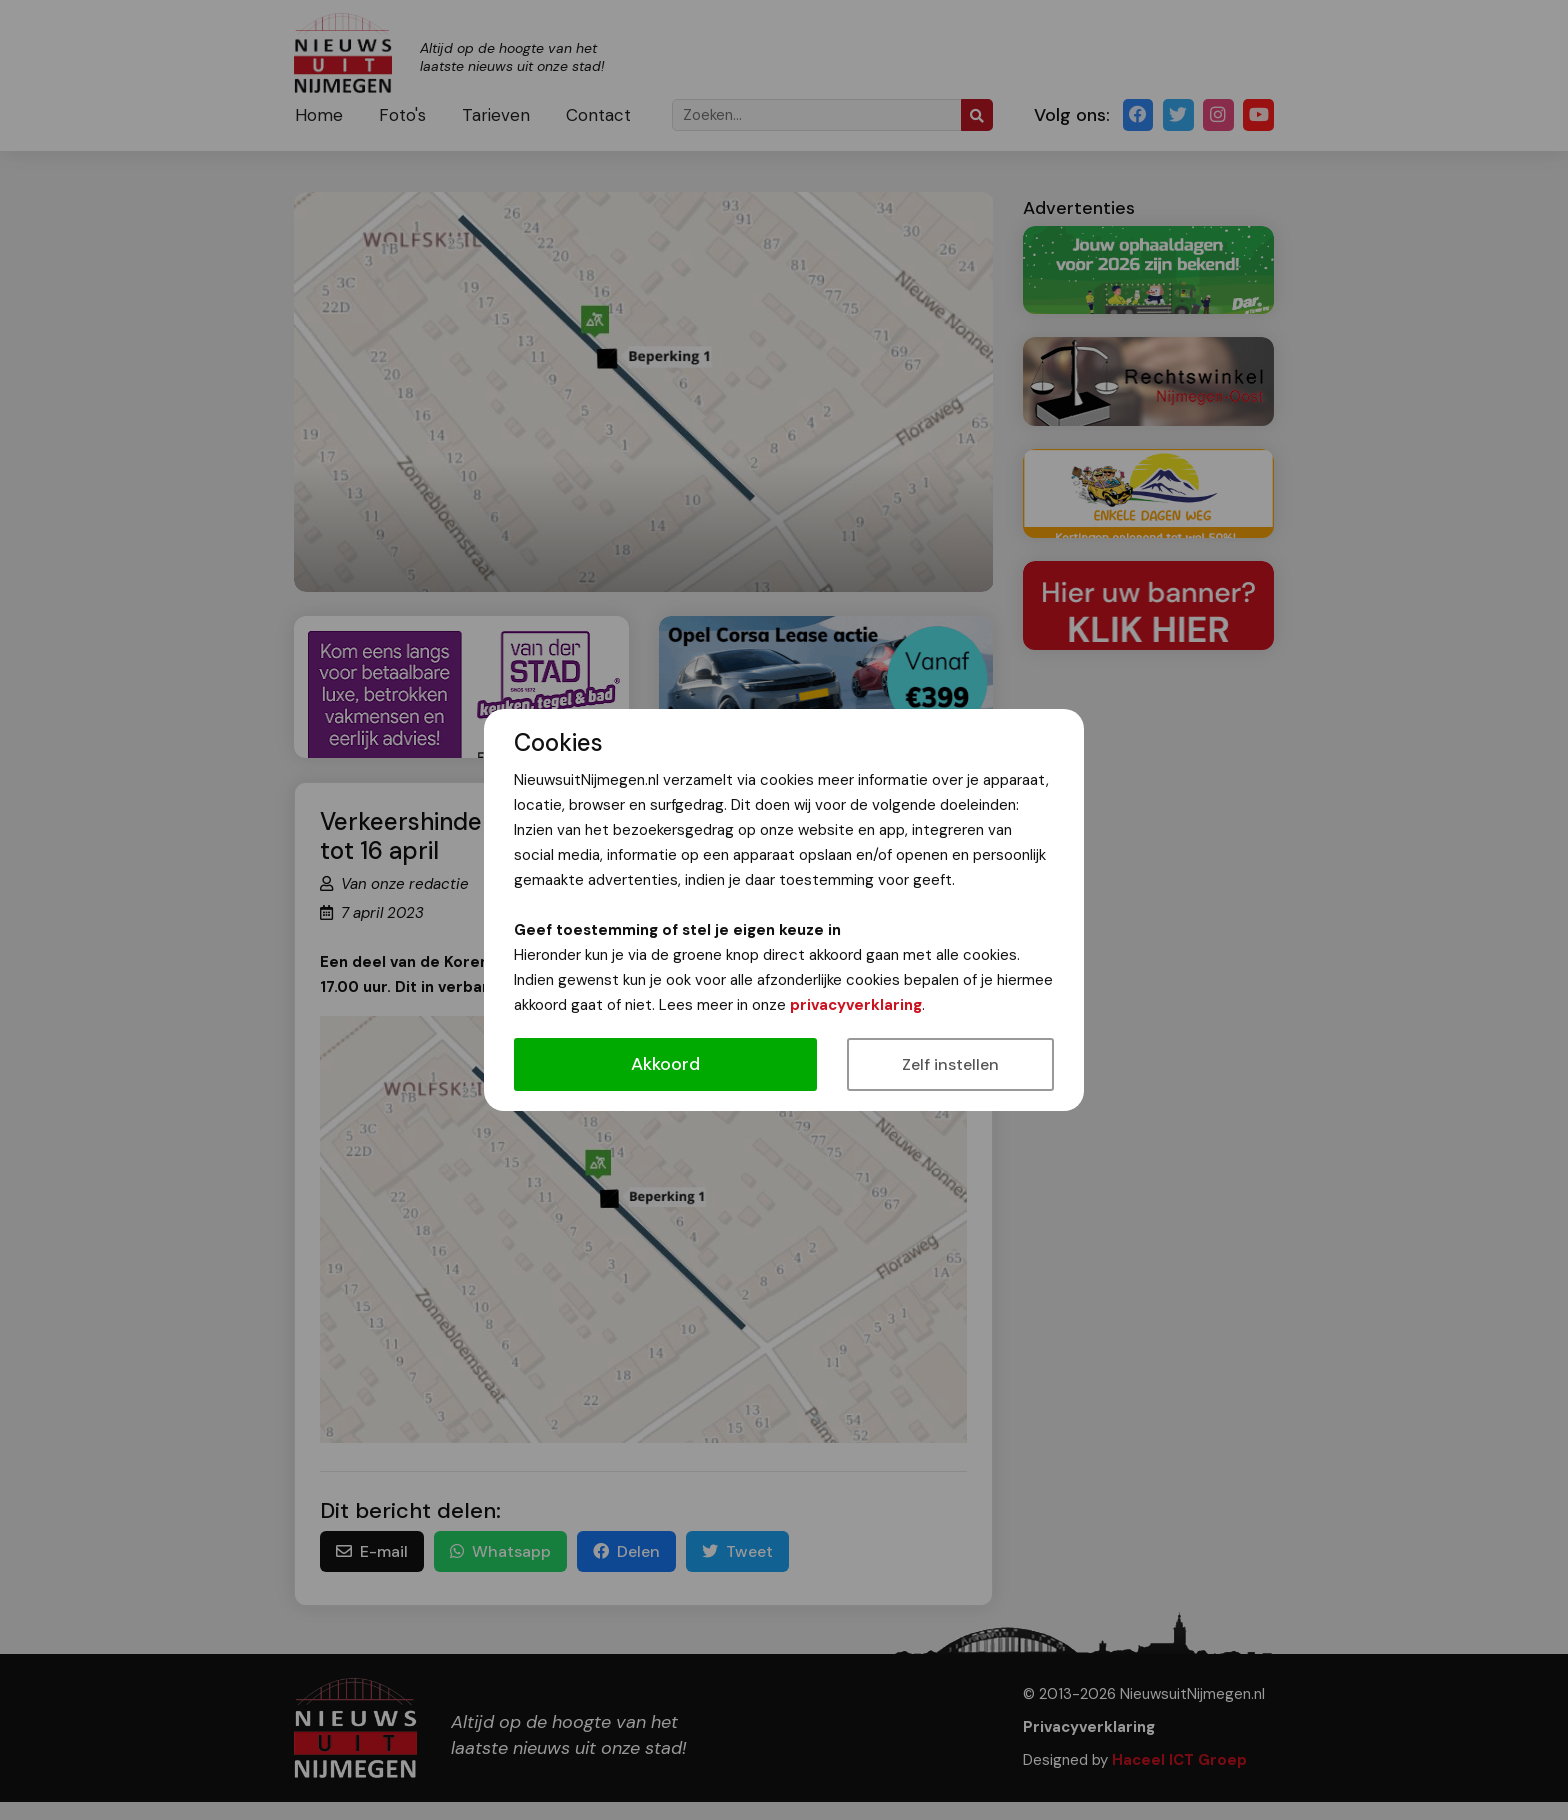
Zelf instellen (950, 1064)
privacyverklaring (856, 1005)
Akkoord (665, 1064)
